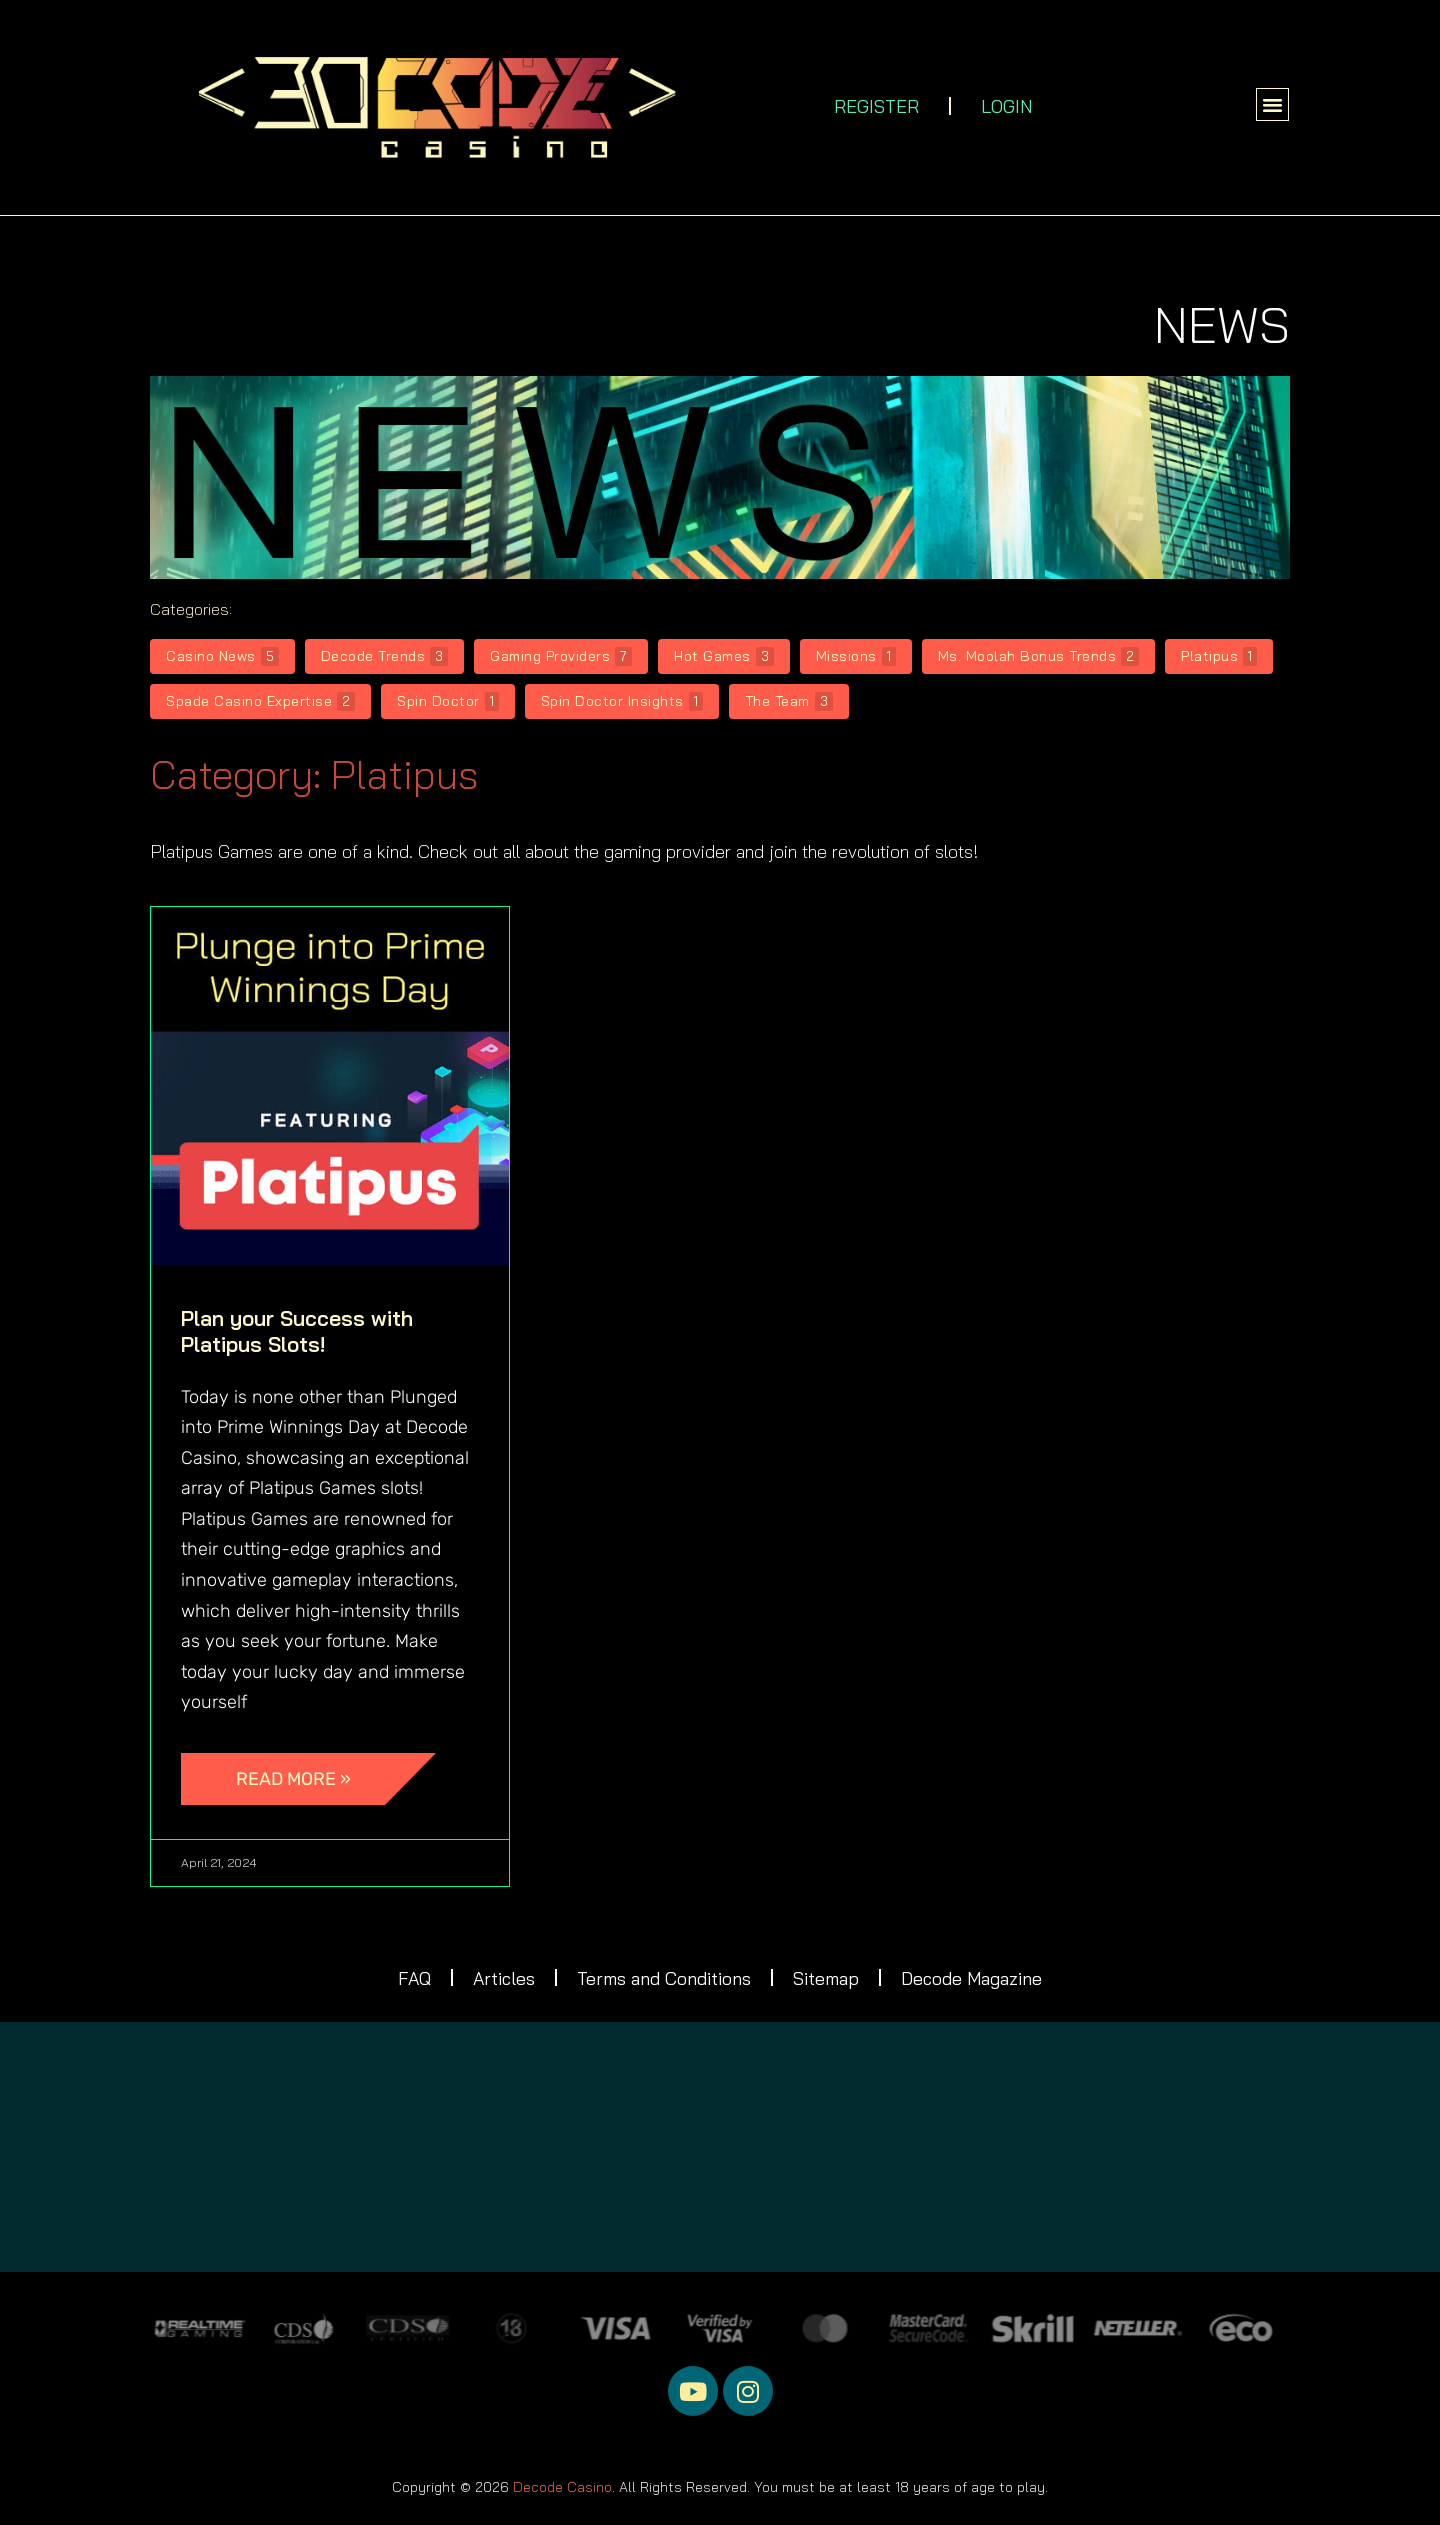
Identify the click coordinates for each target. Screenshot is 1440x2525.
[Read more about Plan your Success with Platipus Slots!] (308, 1779)
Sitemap (828, 1978)
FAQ (411, 1978)
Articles (502, 1978)
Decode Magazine (975, 1978)
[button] (1273, 105)
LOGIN (1006, 106)
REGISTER (876, 106)
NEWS (1222, 324)
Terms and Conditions (664, 1978)
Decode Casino (562, 2488)
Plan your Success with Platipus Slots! (297, 1331)
